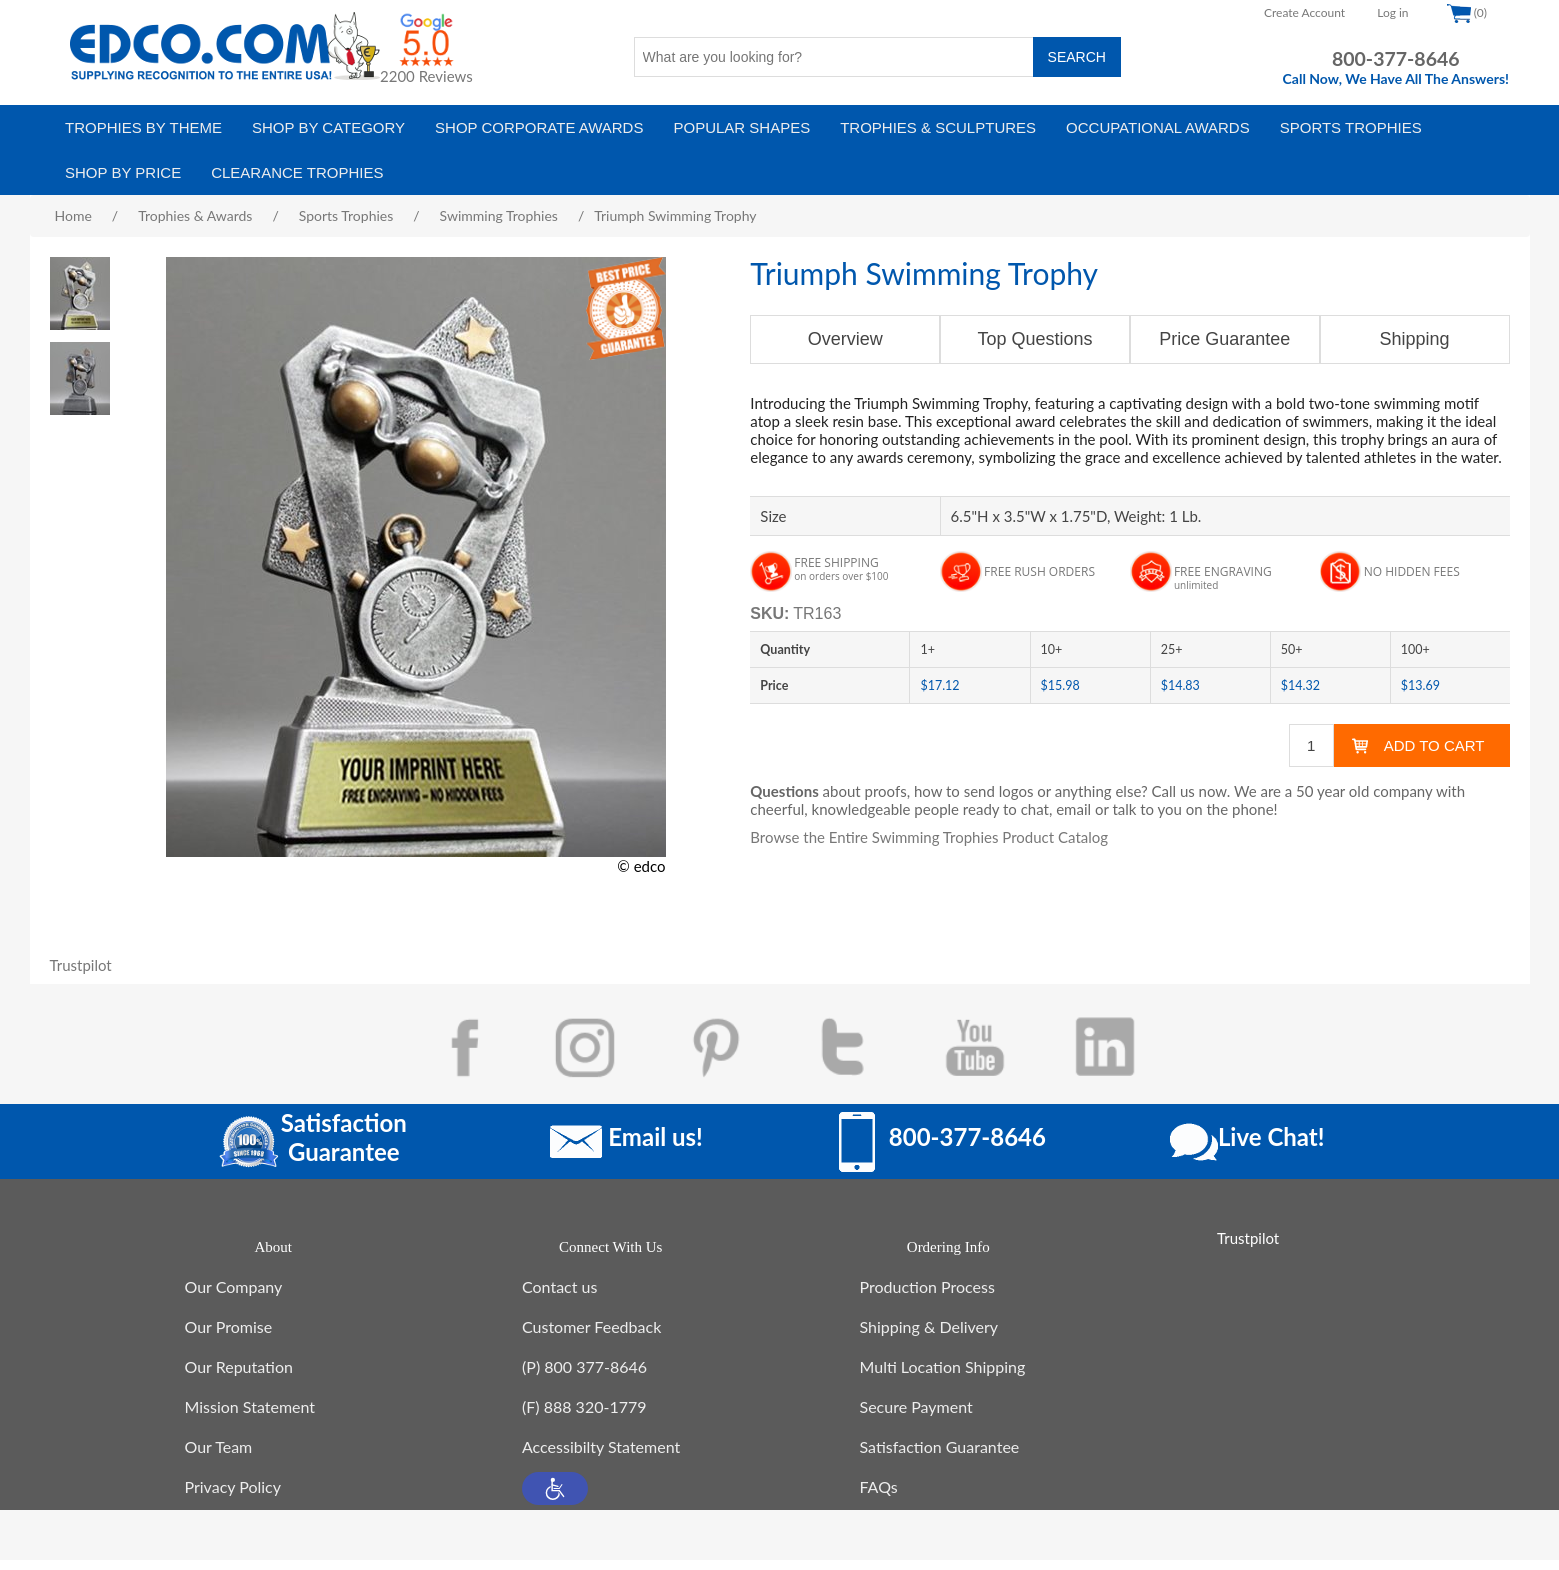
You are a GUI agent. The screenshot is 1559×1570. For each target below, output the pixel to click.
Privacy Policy (233, 1496)
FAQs (879, 1496)
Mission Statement (250, 1416)
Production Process (927, 1296)
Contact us (559, 1296)
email (1073, 809)
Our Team (219, 1456)
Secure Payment (916, 1416)
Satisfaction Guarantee (940, 1456)
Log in (1392, 12)
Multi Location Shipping (943, 1376)
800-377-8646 (1396, 58)
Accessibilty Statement (601, 1456)
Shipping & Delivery (929, 1336)
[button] (555, 1498)
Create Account (1304, 12)
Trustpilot (81, 965)
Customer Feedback (591, 1336)
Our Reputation (239, 1376)
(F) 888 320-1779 (584, 1416)
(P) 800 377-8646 (584, 1376)
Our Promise (229, 1336)
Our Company (234, 1296)
